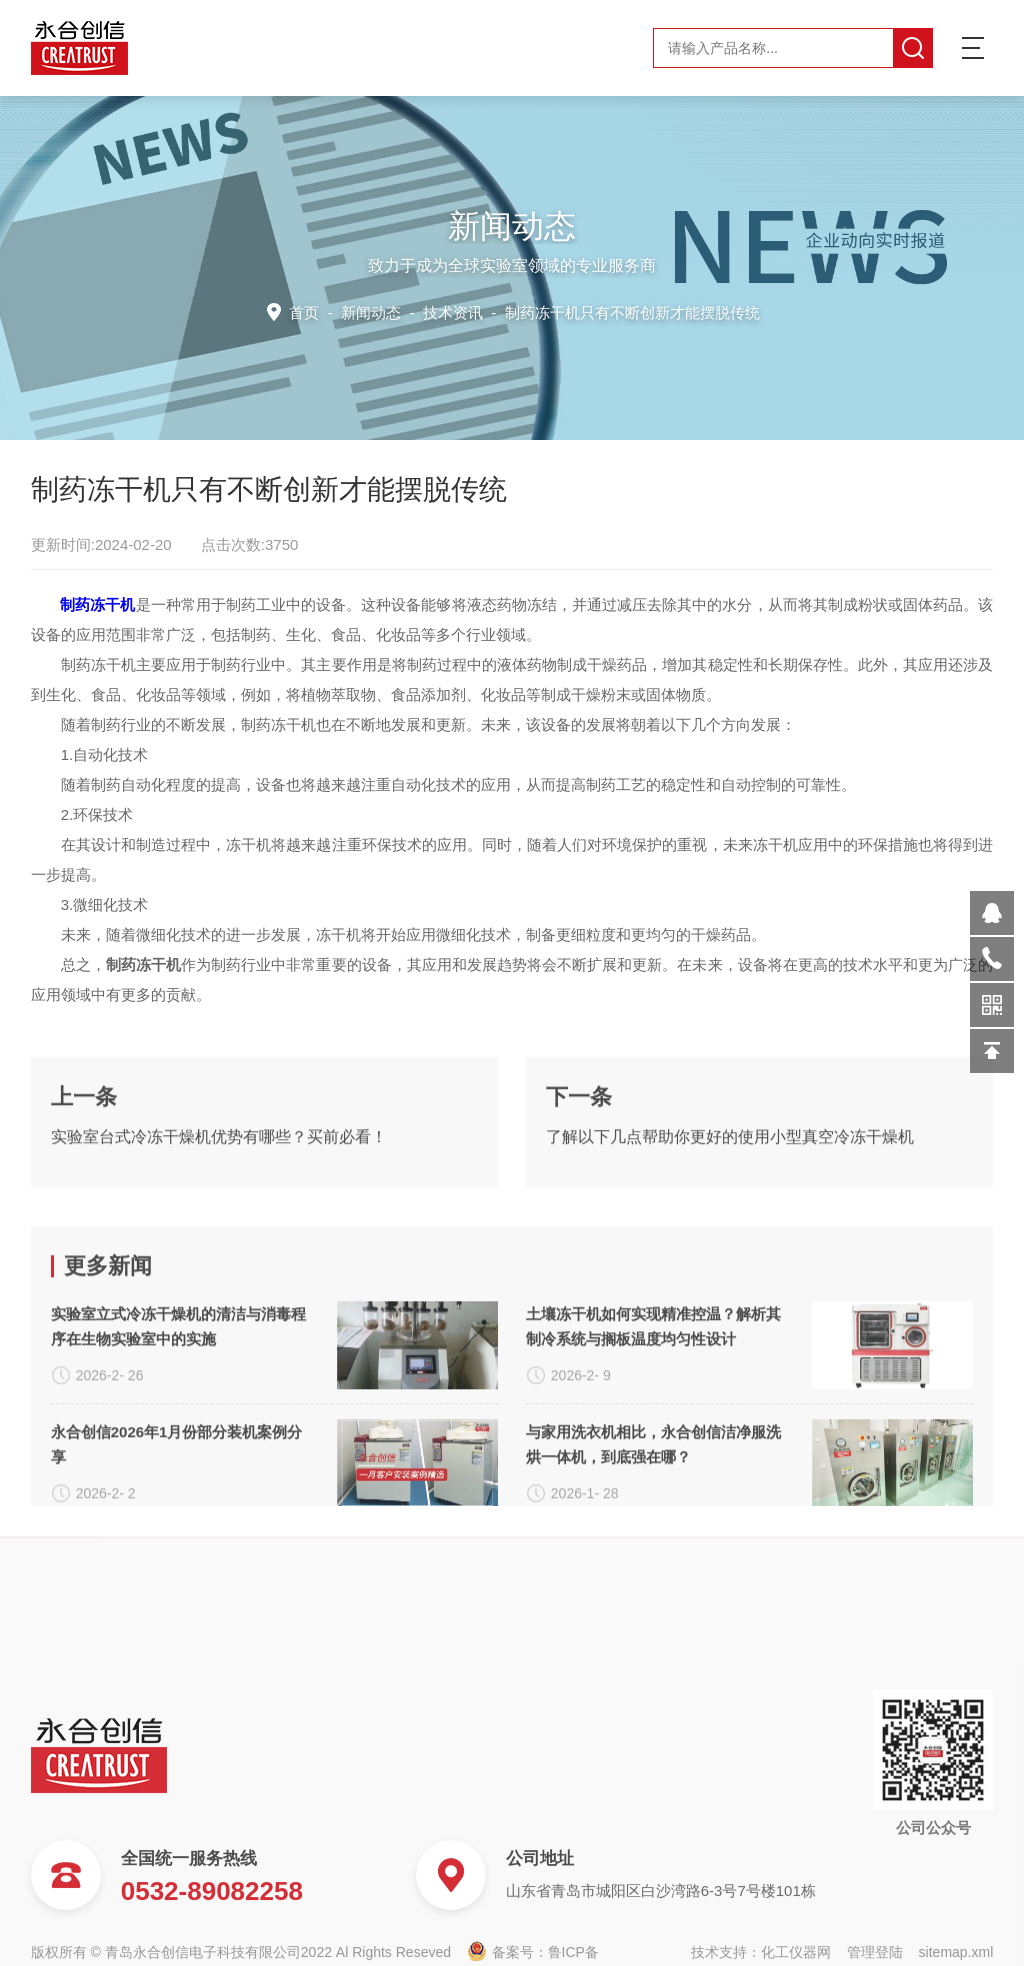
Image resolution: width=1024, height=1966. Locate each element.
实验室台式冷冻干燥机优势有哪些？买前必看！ (219, 1213)
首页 (312, 311)
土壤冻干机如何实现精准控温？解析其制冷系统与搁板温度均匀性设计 (653, 1489)
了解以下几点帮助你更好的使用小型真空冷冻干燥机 (730, 1213)
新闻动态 (376, 311)
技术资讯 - (588, 311)
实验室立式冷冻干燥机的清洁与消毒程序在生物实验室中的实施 (178, 1489)
